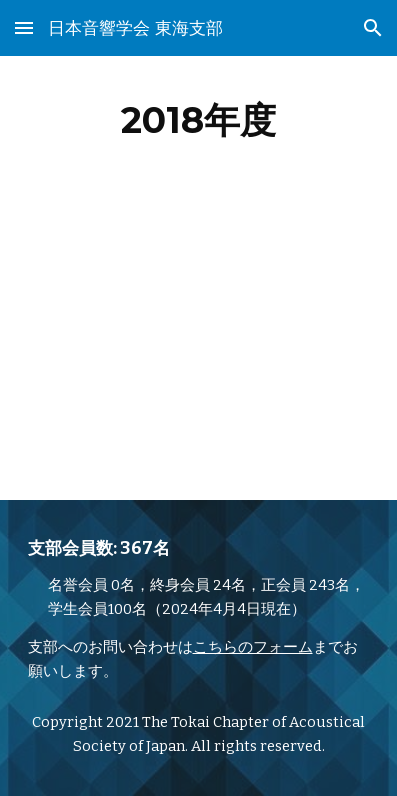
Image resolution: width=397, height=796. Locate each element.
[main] (199, 120)
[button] (24, 27)
